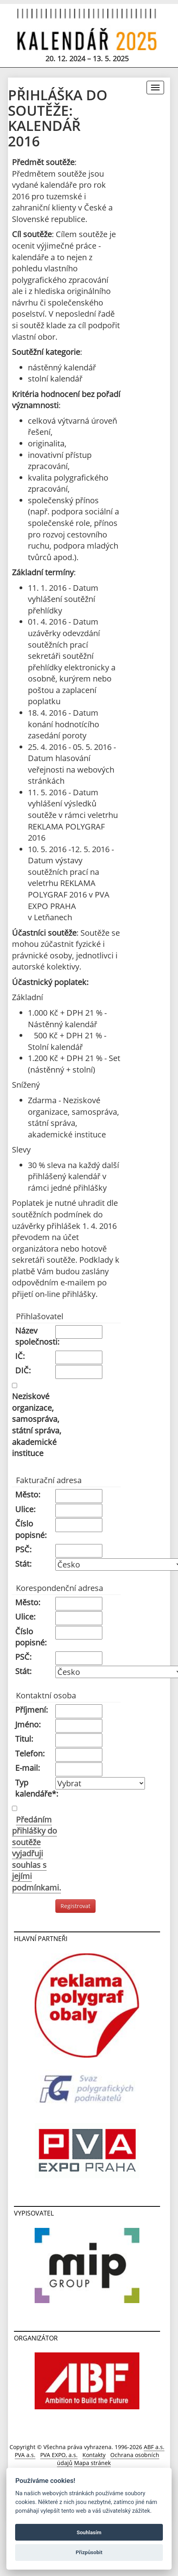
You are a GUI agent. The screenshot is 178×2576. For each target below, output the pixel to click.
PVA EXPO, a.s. (59, 2455)
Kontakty (94, 2455)
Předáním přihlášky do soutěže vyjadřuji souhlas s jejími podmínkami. (36, 1853)
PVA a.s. (25, 2455)
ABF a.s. (154, 2447)
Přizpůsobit (89, 2552)
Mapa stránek (92, 2463)
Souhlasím (88, 2532)
